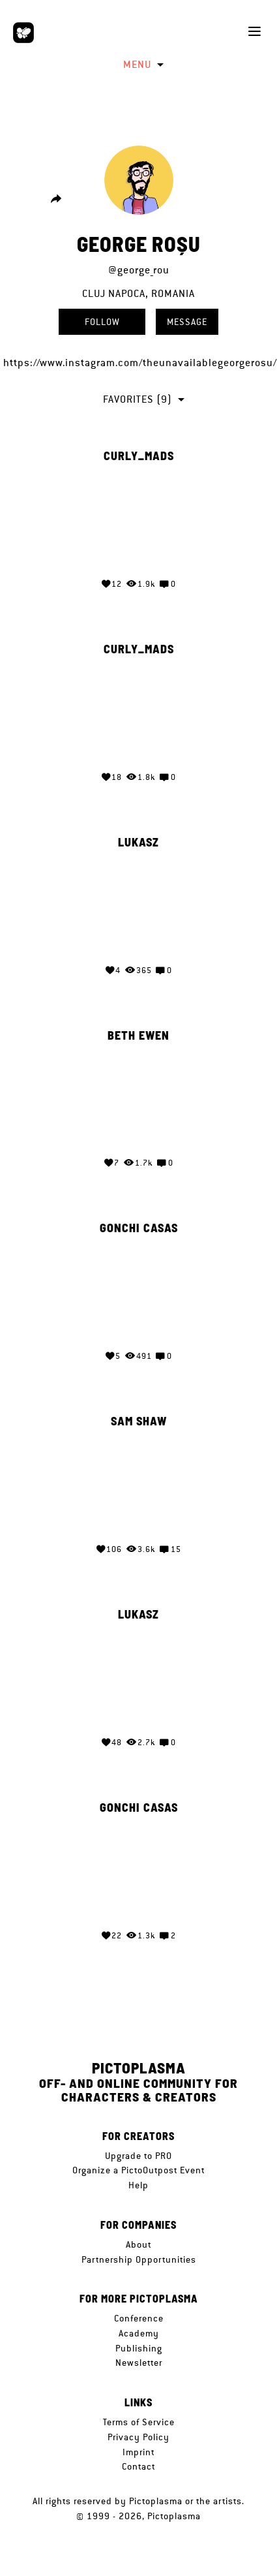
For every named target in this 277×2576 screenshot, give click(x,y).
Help (138, 2185)
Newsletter (138, 2362)
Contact (138, 2466)
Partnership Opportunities (138, 2259)
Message (187, 322)
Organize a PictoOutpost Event (138, 2170)
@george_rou (138, 270)
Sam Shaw (139, 1421)
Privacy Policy (138, 2437)
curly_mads (139, 456)
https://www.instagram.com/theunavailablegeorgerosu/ (140, 362)
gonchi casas (139, 1228)
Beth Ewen (138, 1035)
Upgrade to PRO (138, 2156)
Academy (139, 2333)
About (138, 2244)
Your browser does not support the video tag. (139, 518)
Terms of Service (139, 2422)
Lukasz (138, 842)
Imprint (138, 2452)
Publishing (138, 2348)
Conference (139, 2318)
